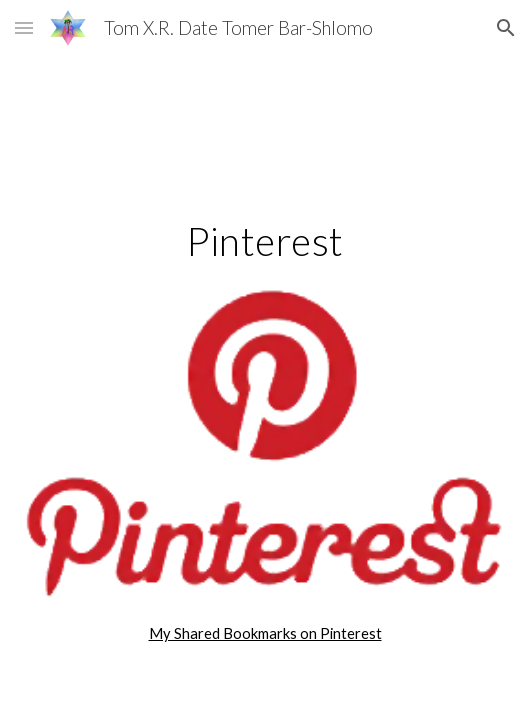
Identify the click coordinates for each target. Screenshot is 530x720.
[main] (265, 241)
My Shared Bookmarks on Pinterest (265, 633)
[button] (24, 27)
